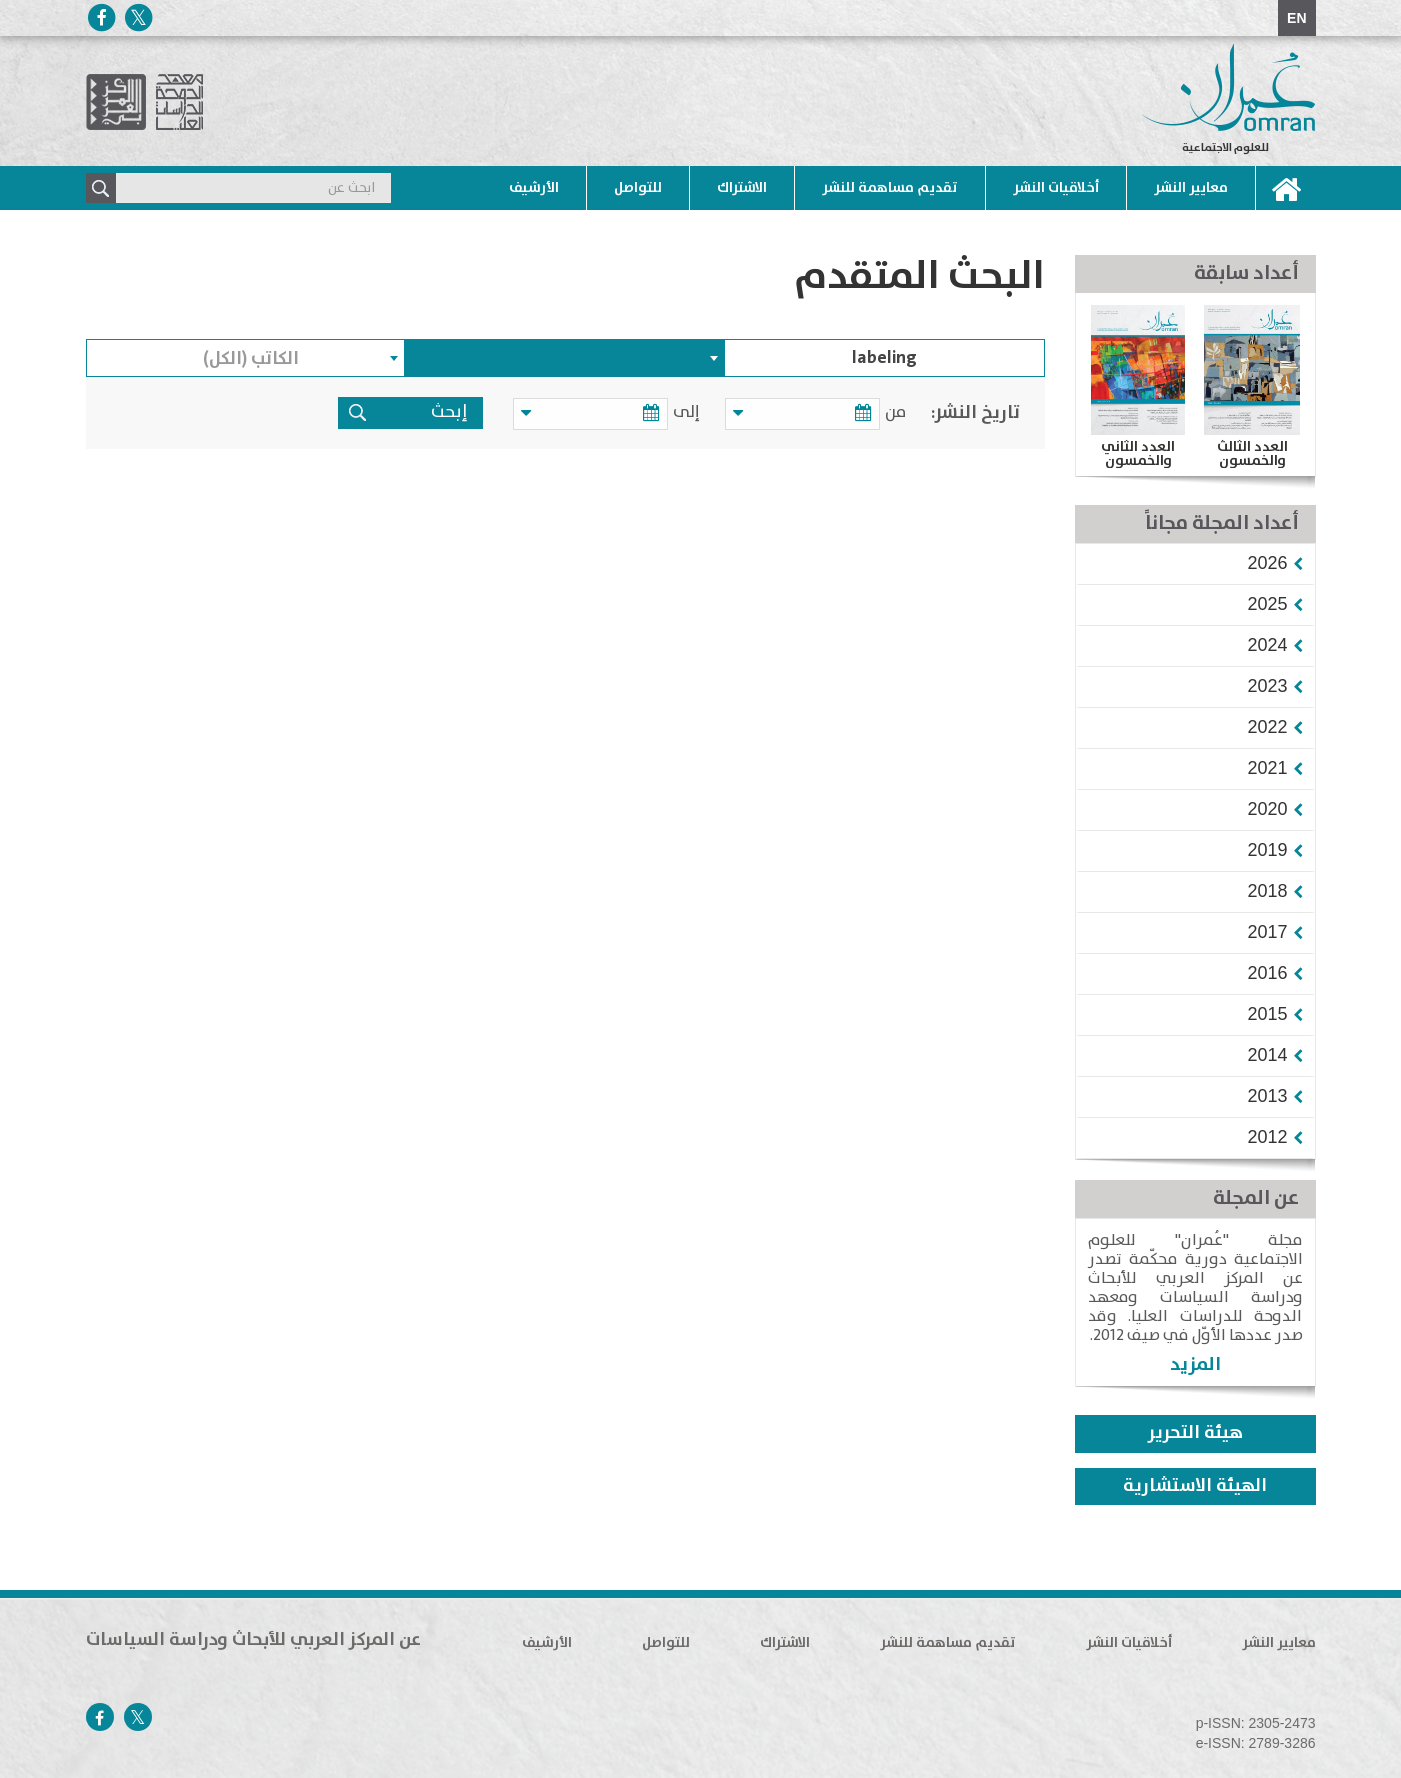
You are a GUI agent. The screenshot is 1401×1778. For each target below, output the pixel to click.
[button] (1267, 563)
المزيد (1195, 1364)
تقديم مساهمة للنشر (890, 188)
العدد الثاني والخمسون (1138, 454)
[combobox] (565, 358)
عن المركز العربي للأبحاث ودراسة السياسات (253, 1640)
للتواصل (638, 188)
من (895, 412)
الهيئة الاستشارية (1195, 1486)
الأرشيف (534, 188)
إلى (696, 412)
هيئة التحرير (1195, 1433)
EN (1296, 18)
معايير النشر (1191, 188)
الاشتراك (742, 188)
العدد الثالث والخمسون (1252, 454)
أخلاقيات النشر (1056, 188)
